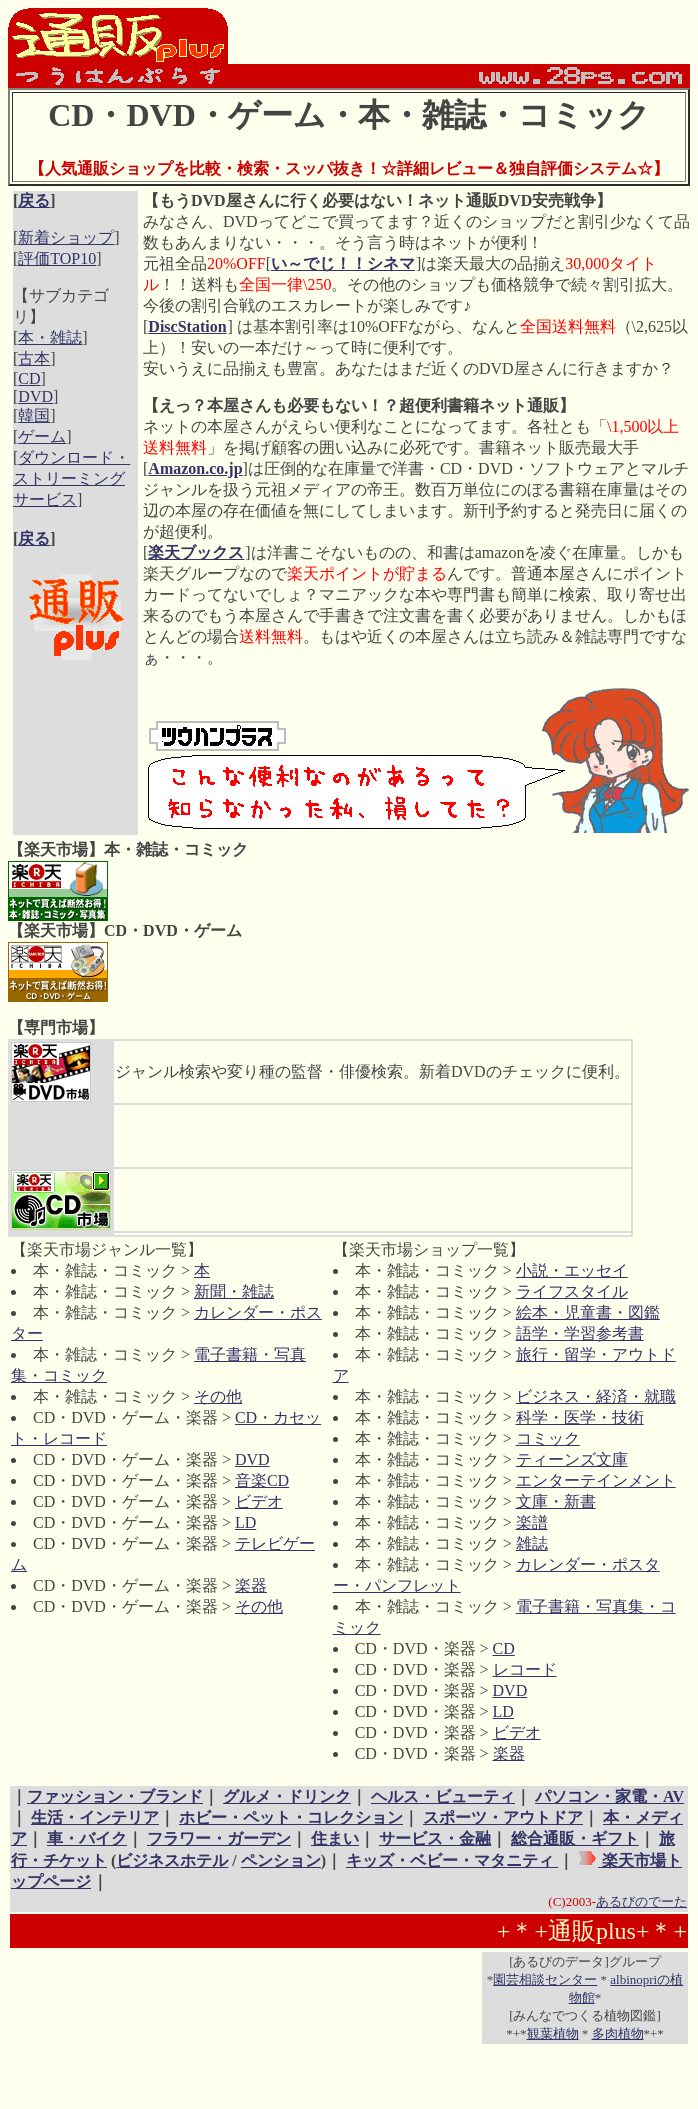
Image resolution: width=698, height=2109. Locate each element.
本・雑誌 (50, 337)
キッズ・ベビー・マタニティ (452, 1860)
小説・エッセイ (572, 1270)
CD (29, 378)
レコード (525, 1669)
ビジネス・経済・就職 (596, 1396)
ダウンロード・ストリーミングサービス (71, 478)
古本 (34, 358)
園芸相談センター (545, 1979)
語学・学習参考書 (580, 1333)
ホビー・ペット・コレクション (291, 1817)
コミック (548, 1438)
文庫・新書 (556, 1501)
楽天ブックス (196, 552)
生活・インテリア (95, 1817)
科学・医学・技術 (580, 1417)
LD (245, 1522)
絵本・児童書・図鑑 (588, 1312)
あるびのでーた (641, 1901)
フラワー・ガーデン (219, 1838)
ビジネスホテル (172, 1860)
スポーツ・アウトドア (503, 1817)
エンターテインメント (596, 1480)
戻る (34, 200)
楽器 (251, 1585)
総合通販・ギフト (575, 1838)
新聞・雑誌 (234, 1291)
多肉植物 (618, 2033)
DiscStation (187, 326)
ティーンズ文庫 (572, 1459)
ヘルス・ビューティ (443, 1796)
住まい (335, 1838)
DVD (35, 396)
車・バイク (87, 1838)
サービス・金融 (435, 1838)
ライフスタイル (572, 1291)
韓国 (34, 415)
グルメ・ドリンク (287, 1796)
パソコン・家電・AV (609, 1796)
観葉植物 (553, 2033)
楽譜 (532, 1522)
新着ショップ (66, 237)
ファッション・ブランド (115, 1796)
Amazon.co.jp (195, 468)
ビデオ (259, 1501)
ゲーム (42, 436)
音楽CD (262, 1480)
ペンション (281, 1860)
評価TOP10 (57, 258)
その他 (218, 1396)
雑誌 (532, 1543)
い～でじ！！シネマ (343, 263)
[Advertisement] (75, 728)
